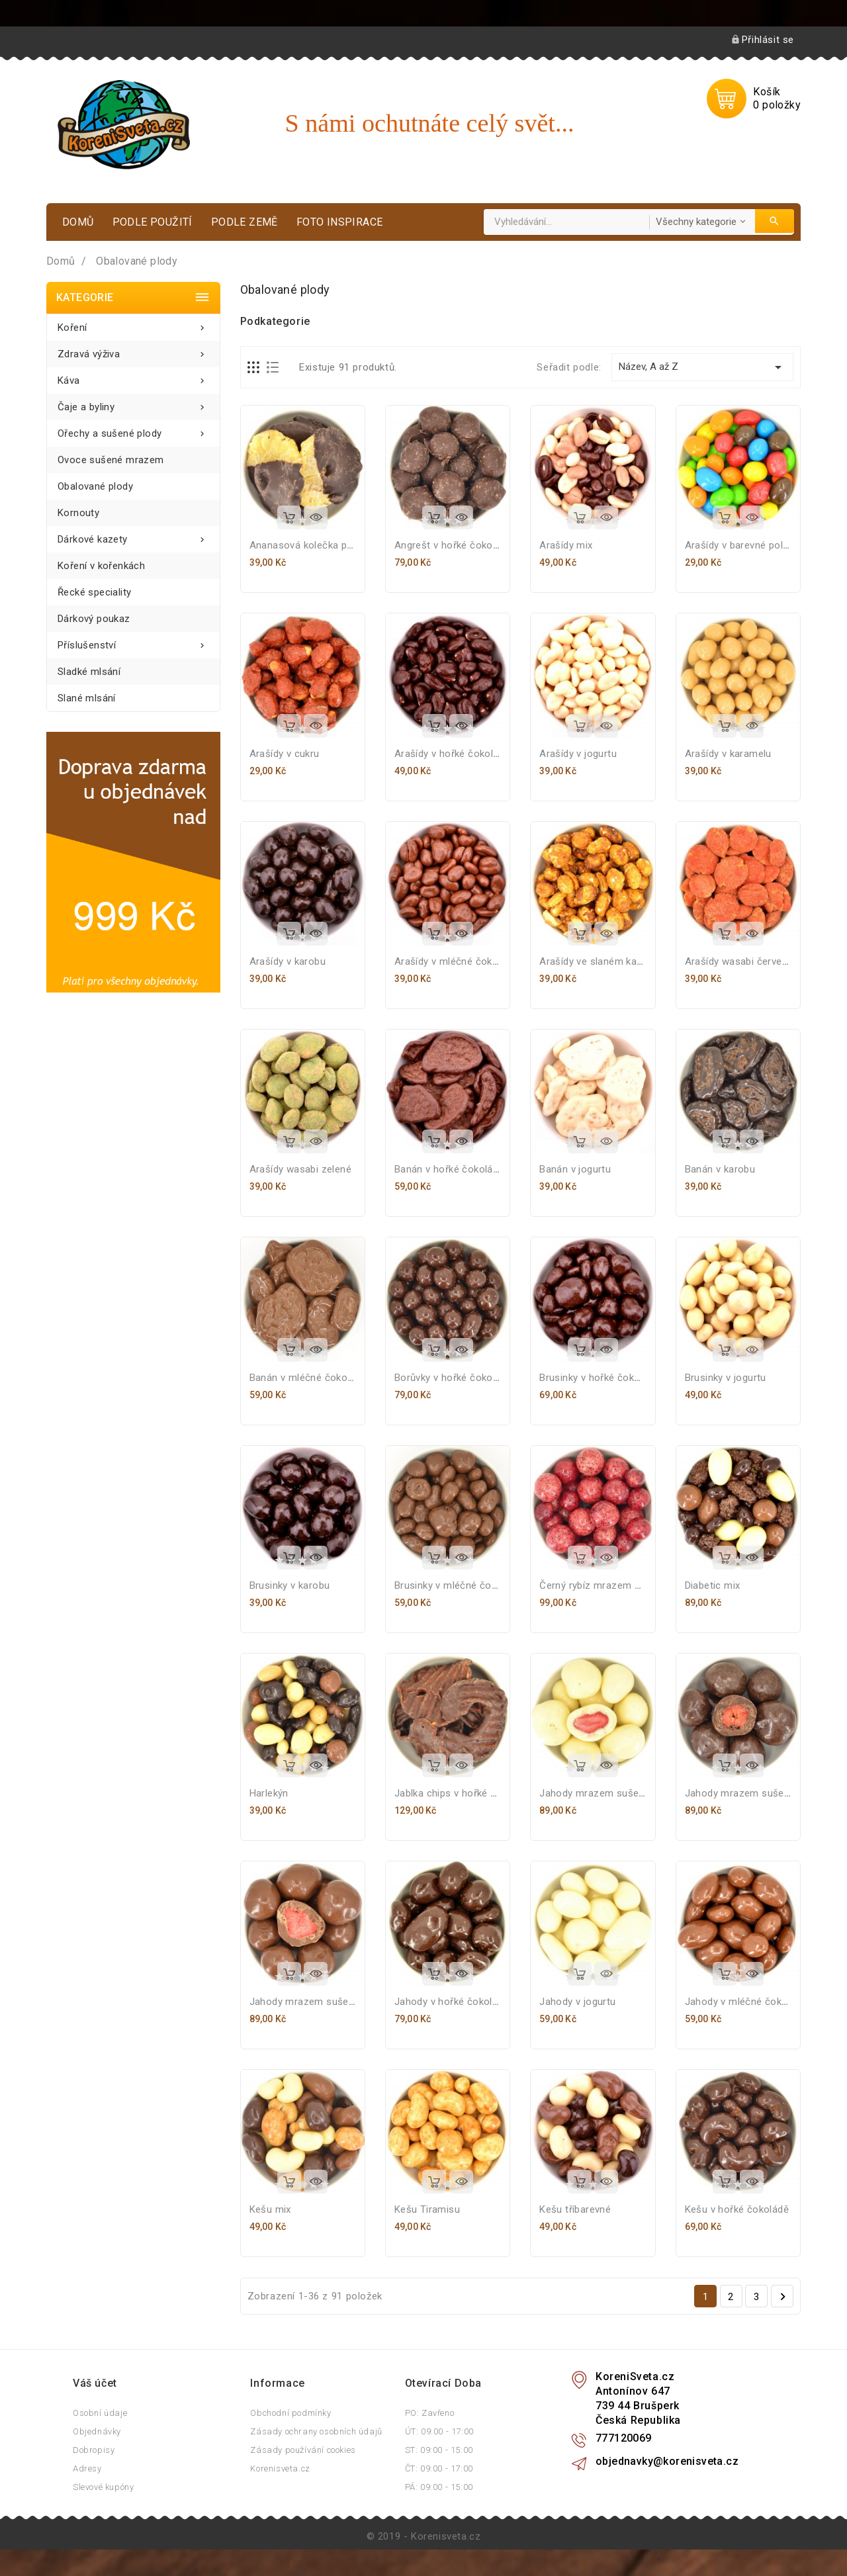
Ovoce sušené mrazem (111, 460)
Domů (78, 222)
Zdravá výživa (133, 350)
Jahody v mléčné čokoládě (746, 2002)
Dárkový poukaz (94, 619)
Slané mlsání (87, 698)
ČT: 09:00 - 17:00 (439, 2468)
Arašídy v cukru (284, 754)
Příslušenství (133, 641)
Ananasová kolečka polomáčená (323, 545)
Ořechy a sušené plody (133, 429)
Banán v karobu (720, 1169)
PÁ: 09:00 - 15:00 (439, 2487)
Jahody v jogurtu (577, 2002)
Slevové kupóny (103, 2487)
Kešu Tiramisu (427, 2209)
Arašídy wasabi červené (739, 961)
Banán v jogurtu (575, 1169)
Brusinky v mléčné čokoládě (457, 1585)
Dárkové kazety (133, 535)
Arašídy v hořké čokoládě (452, 754)
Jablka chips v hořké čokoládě (463, 1793)
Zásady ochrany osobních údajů (316, 2431)
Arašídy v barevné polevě (742, 545)
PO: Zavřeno (430, 2413)
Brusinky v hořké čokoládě (599, 1378)
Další (783, 2296)
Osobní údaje (100, 2413)
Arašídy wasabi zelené (300, 1169)
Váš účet (95, 2383)
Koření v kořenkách (101, 566)
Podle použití (152, 222)
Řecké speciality (94, 592)
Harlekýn (269, 1793)
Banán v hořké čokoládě (449, 1169)
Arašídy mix (565, 545)
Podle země (244, 222)
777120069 (624, 2438)
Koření (133, 323)
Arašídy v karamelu (728, 754)
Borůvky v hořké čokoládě (453, 1378)
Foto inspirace (339, 222)
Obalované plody (95, 486)
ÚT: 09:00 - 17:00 (439, 2431)
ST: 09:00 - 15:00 (439, 2450)
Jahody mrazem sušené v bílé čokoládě (630, 1793)
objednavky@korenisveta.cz (667, 2461)
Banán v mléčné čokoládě (308, 1378)
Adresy (87, 2468)
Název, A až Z (702, 367)
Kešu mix (270, 2209)
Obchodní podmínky (290, 2413)
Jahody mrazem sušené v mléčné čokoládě (349, 2002)
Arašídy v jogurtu (578, 754)
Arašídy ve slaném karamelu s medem (626, 961)
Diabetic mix (712, 1585)
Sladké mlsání (89, 672)
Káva (133, 376)
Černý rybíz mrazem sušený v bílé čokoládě (638, 1585)
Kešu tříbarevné (575, 2209)
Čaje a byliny (133, 403)
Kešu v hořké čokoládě (737, 2209)
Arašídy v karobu (287, 961)
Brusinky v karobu (289, 1585)
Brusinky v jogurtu (725, 1378)
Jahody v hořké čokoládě (451, 2002)
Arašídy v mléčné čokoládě (455, 961)
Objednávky (97, 2431)
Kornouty (78, 513)
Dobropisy (93, 2450)
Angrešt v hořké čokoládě (453, 545)
